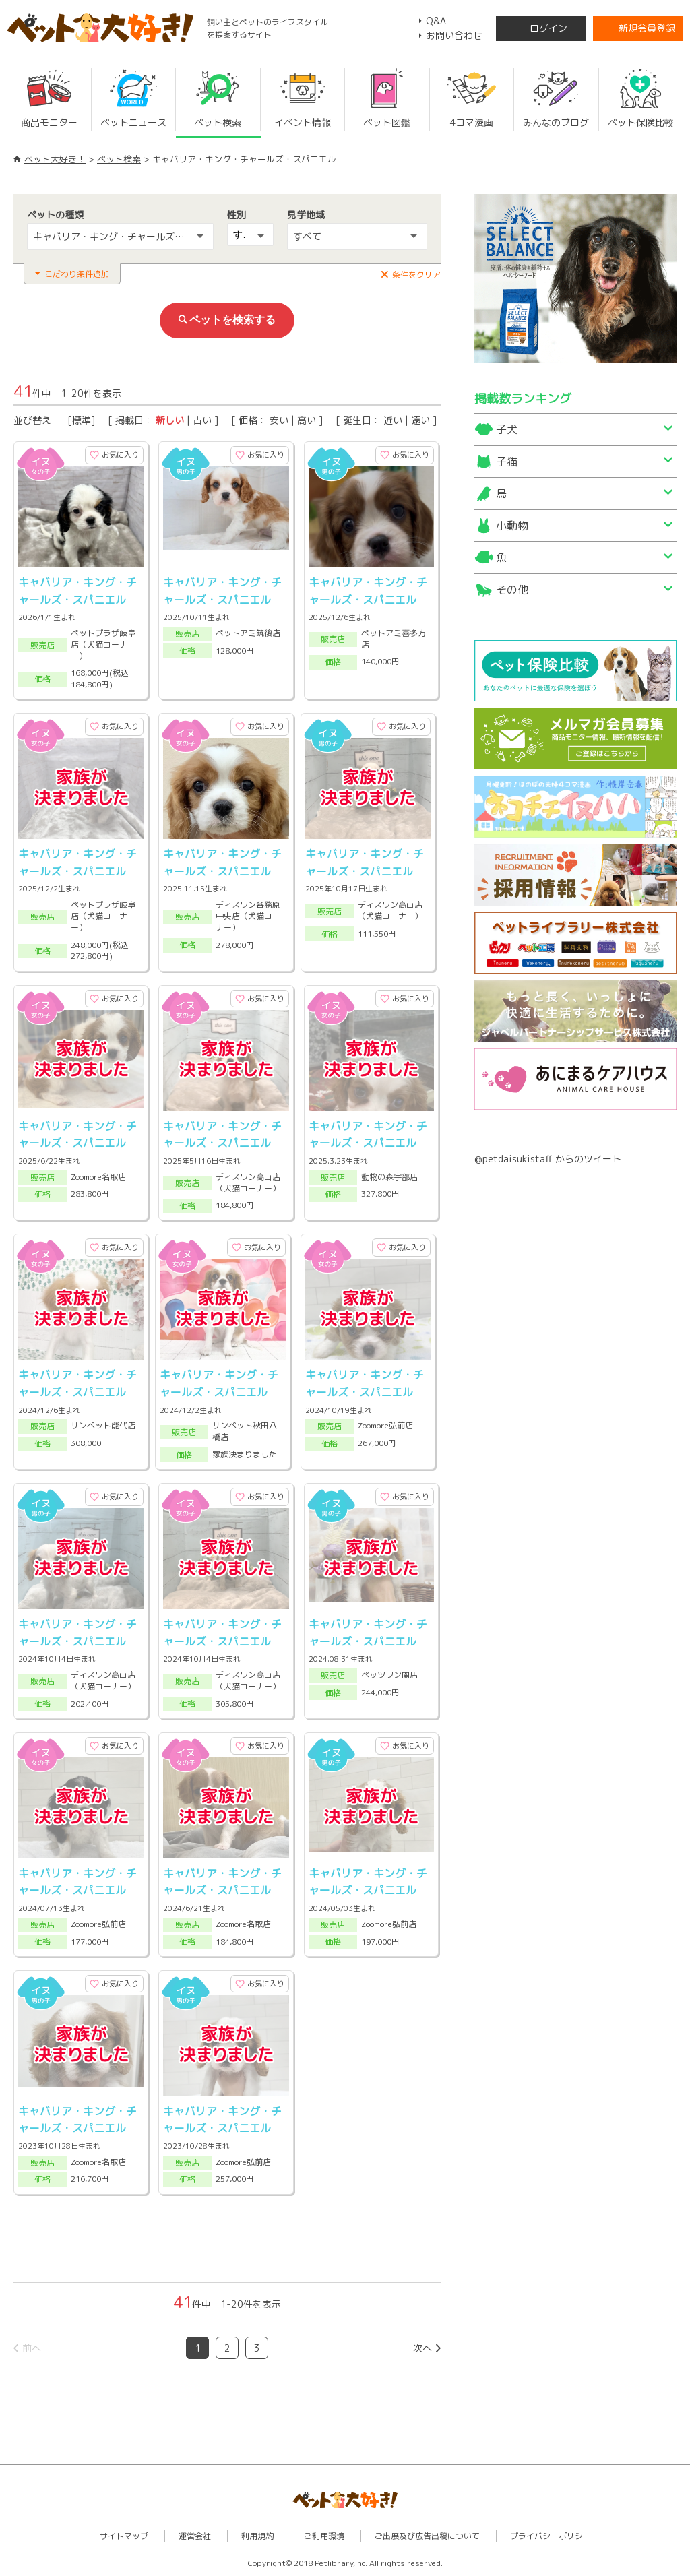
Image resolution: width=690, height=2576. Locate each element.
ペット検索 (119, 159)
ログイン (548, 28)
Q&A (436, 20)
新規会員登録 (647, 28)
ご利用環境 (324, 2536)
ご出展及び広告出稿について (427, 2536)
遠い (420, 420)
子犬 (507, 429)
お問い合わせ (454, 35)
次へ (422, 2348)
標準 (81, 420)
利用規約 (257, 2536)
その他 (512, 589)
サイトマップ (124, 2536)
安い (279, 420)
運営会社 (195, 2536)
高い (306, 420)
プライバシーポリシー (550, 2536)
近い (392, 420)
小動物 (512, 525)
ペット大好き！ (55, 159)
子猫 (507, 461)
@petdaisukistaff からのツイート (547, 1158)
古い (202, 420)
